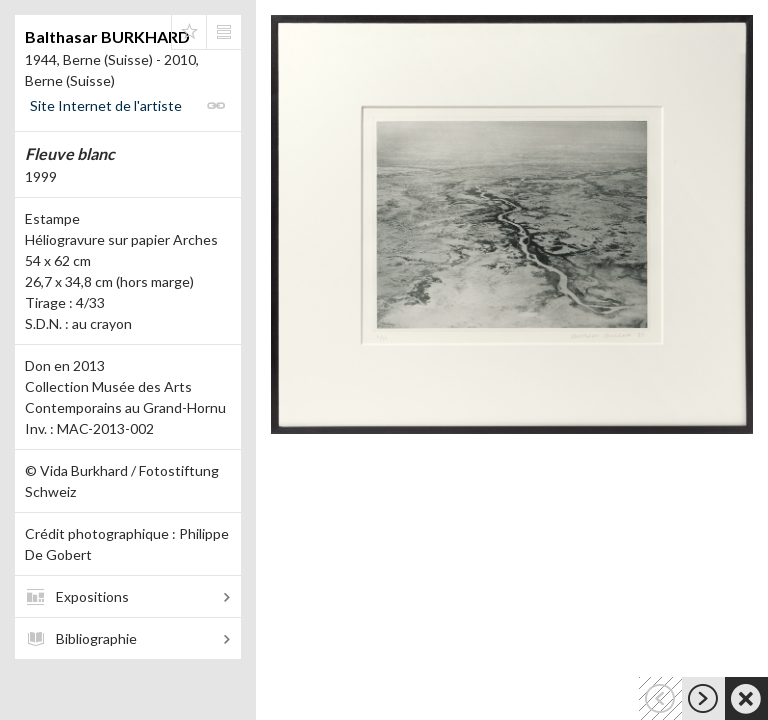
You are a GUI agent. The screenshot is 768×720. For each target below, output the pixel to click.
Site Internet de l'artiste (106, 105)
